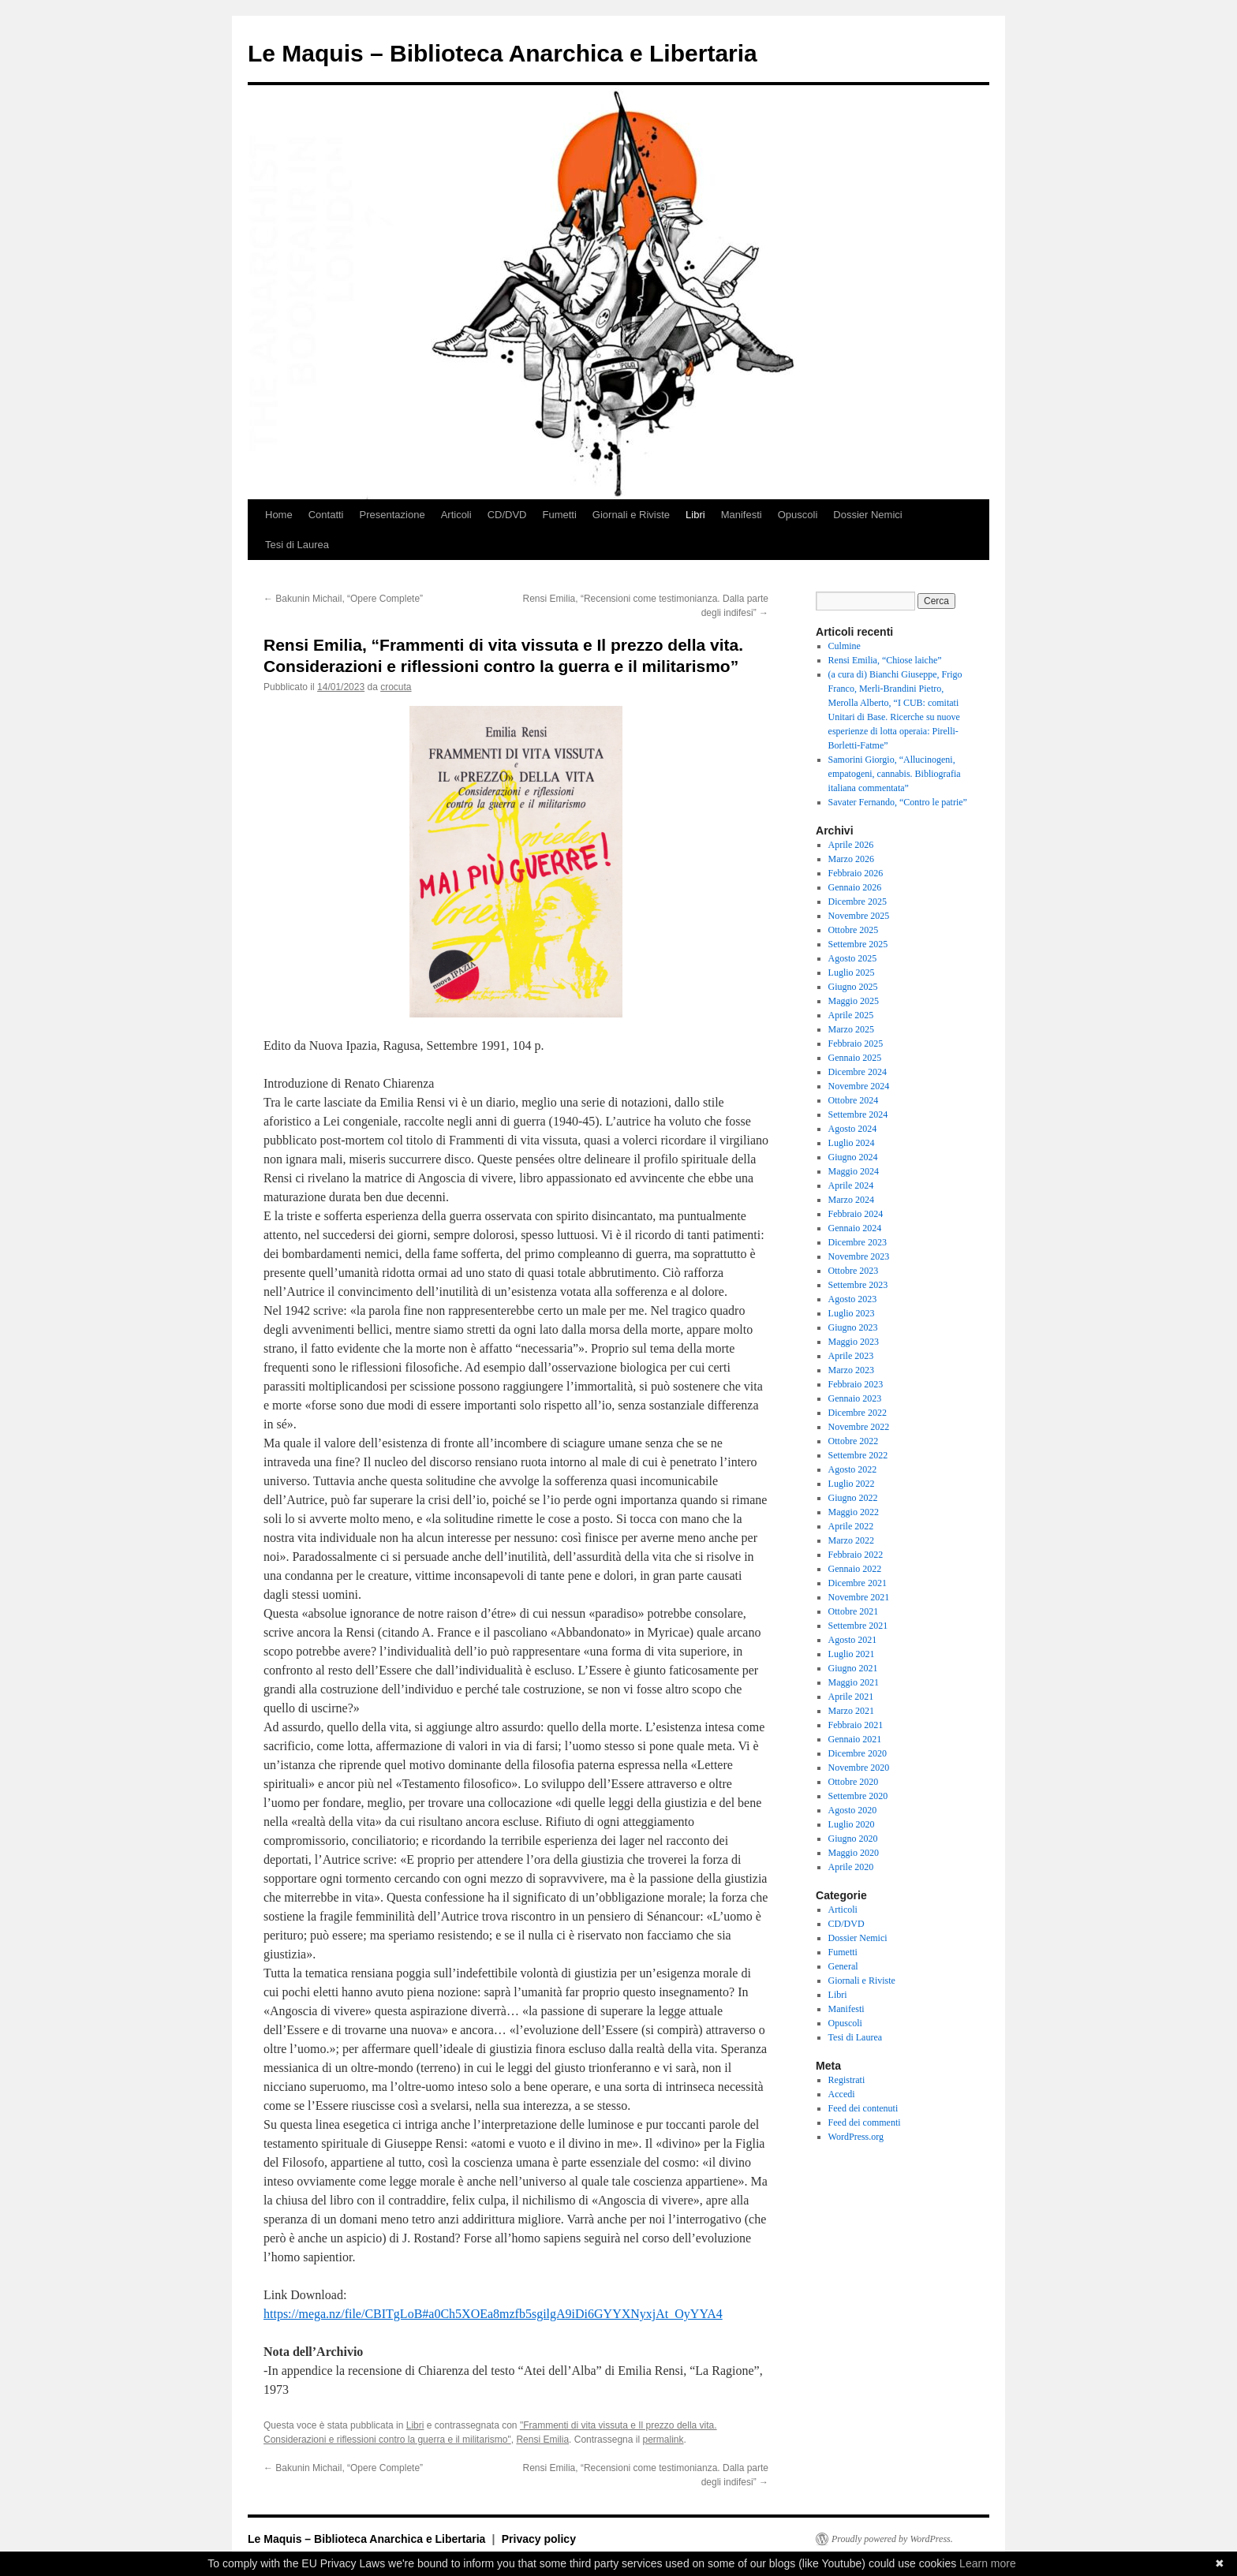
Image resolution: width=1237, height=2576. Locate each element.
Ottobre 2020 (853, 1781)
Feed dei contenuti (863, 2108)
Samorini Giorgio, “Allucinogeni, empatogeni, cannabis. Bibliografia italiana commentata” (894, 773)
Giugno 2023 (853, 1327)
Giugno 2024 (853, 1157)
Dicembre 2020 (857, 1753)
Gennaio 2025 (855, 1057)
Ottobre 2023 (853, 1270)
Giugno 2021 (853, 1668)
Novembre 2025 (859, 915)
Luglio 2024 (851, 1142)
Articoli (456, 515)
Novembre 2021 (859, 1597)
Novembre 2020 (859, 1767)
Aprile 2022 (851, 1526)
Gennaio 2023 (855, 1398)
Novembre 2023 (859, 1256)
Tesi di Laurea (297, 545)
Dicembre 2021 (857, 1583)
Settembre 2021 (858, 1625)
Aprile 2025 (851, 1015)
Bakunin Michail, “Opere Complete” (343, 598)
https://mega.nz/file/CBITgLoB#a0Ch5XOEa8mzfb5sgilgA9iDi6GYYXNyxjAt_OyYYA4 (493, 2313)
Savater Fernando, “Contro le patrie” (897, 802)
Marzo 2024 (851, 1199)
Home (279, 515)
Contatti (326, 515)
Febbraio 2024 (856, 1213)
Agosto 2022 (852, 1469)
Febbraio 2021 (856, 1724)
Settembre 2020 (858, 1795)
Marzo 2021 (851, 1710)
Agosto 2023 (852, 1299)
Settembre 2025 (858, 944)
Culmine (844, 645)
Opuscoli (798, 515)
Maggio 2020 (853, 1852)
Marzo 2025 (851, 1029)
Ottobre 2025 (853, 929)
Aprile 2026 (851, 844)
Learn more (987, 2563)
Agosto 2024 (852, 1128)
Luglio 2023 (851, 1313)
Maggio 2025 (853, 1000)
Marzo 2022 (851, 1540)
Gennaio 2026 (855, 887)
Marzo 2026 (851, 858)
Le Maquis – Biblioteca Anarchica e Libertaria (502, 53)
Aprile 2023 (851, 1355)
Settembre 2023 (858, 1284)
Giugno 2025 (853, 986)
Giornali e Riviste (631, 515)
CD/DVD (507, 515)
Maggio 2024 (853, 1171)
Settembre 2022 (858, 1455)
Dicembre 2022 (857, 1412)
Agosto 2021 (852, 1639)
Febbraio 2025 (856, 1043)
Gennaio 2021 (855, 1739)
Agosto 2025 (852, 958)
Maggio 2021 (853, 1682)
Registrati (846, 2079)
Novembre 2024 (859, 1086)
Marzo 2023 (851, 1370)
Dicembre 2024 (857, 1071)
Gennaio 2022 (855, 1568)
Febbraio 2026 (856, 873)
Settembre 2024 (858, 1114)
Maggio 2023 (853, 1341)
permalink (662, 2439)
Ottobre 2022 (853, 1441)
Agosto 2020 (852, 1810)
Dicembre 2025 (857, 901)
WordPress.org (856, 2136)
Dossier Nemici (867, 515)
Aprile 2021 (851, 1696)
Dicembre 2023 (857, 1242)
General (843, 1966)
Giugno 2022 (853, 1497)
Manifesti (741, 515)
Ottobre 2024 (853, 1100)
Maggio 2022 (853, 1512)
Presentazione (392, 515)
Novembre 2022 (859, 1426)
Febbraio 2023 (856, 1384)
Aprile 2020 (851, 1866)
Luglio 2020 (851, 1824)
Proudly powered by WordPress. (892, 2538)
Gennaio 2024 (855, 1228)
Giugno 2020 (853, 1838)
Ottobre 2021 (853, 1611)
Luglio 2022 (851, 1483)
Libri (695, 515)
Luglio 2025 (851, 972)
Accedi (841, 2094)
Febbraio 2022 (856, 1554)
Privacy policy (539, 2539)
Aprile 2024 (851, 1185)
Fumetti (559, 515)
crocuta (395, 687)
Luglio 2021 (851, 1653)
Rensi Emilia (542, 2439)
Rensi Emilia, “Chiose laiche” (885, 660)
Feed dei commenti (864, 2122)
